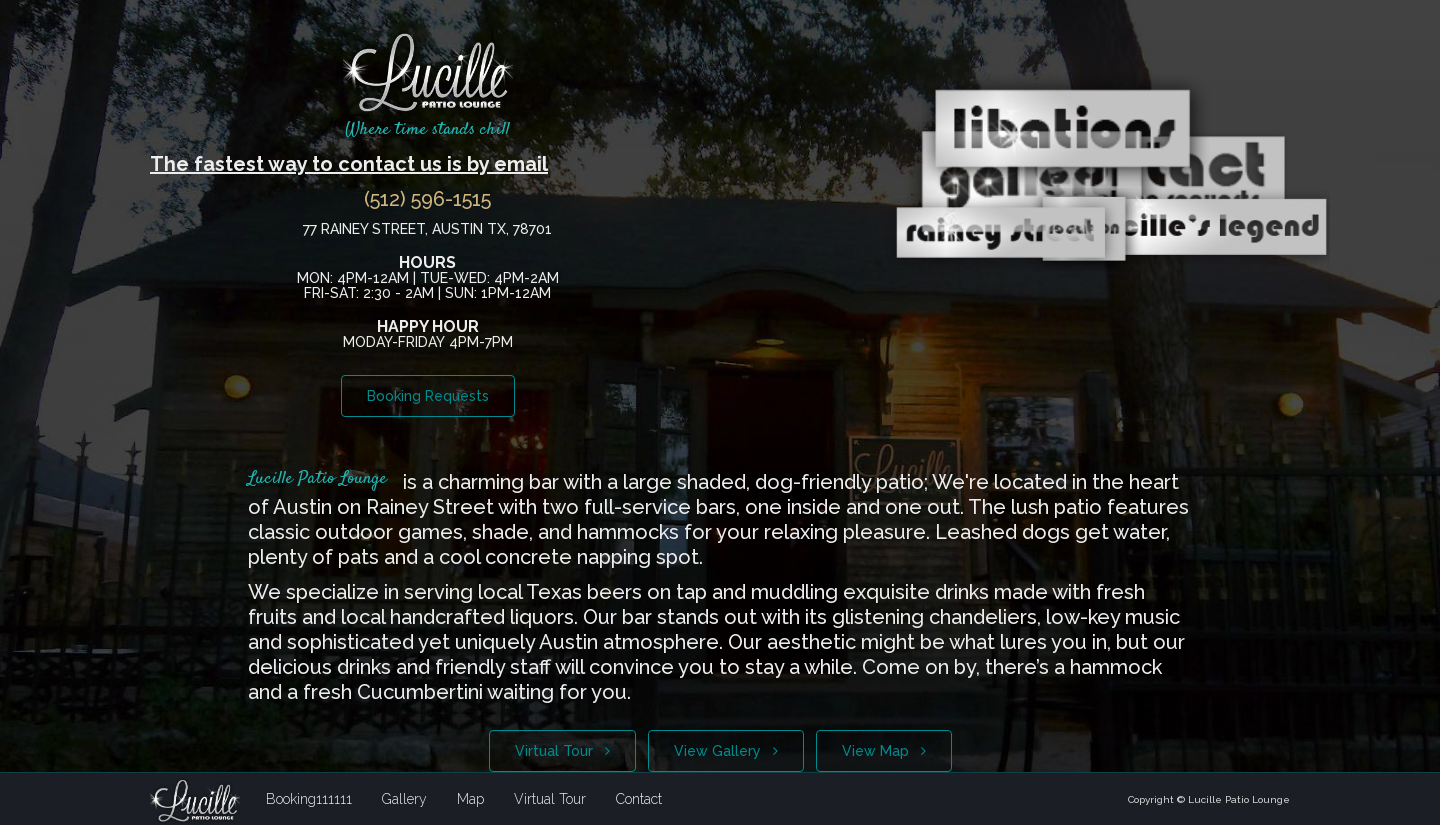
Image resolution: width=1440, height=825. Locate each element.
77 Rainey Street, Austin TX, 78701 (427, 229)
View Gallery (726, 751)
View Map (884, 751)
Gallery (404, 799)
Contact (639, 799)
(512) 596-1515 (427, 199)
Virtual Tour (562, 751)
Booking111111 (309, 799)
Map (470, 799)
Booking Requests (428, 396)
